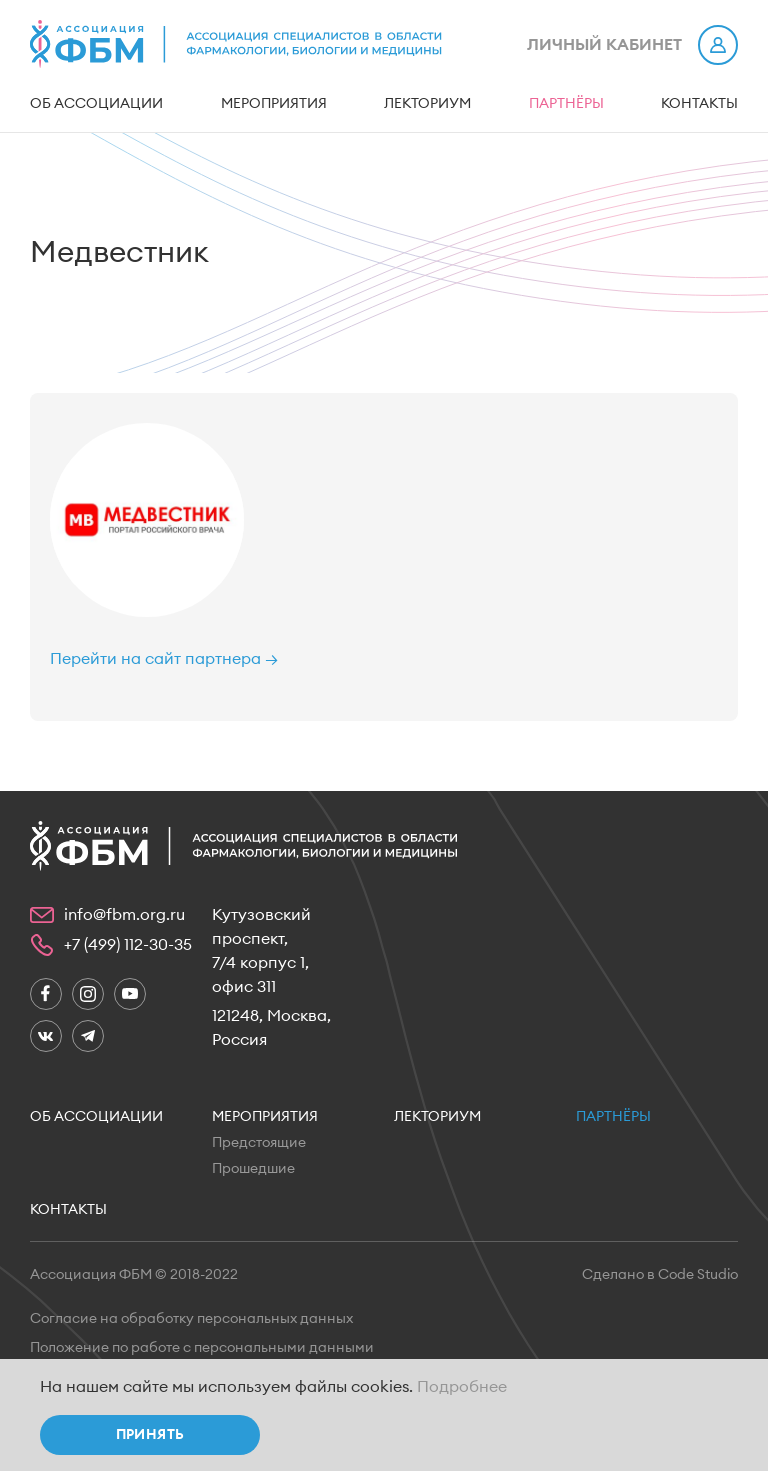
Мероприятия (274, 104)
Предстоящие (259, 1143)
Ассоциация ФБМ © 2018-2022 (134, 1275)
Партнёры (566, 104)
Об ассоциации (96, 104)
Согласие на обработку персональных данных (191, 1319)
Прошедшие (253, 1169)
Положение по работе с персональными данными (202, 1348)
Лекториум (427, 104)
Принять (150, 1435)
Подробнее (462, 1387)
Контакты (699, 104)
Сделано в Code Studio (660, 1275)
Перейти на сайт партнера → (164, 659)
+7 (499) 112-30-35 (128, 945)
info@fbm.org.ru (124, 915)
